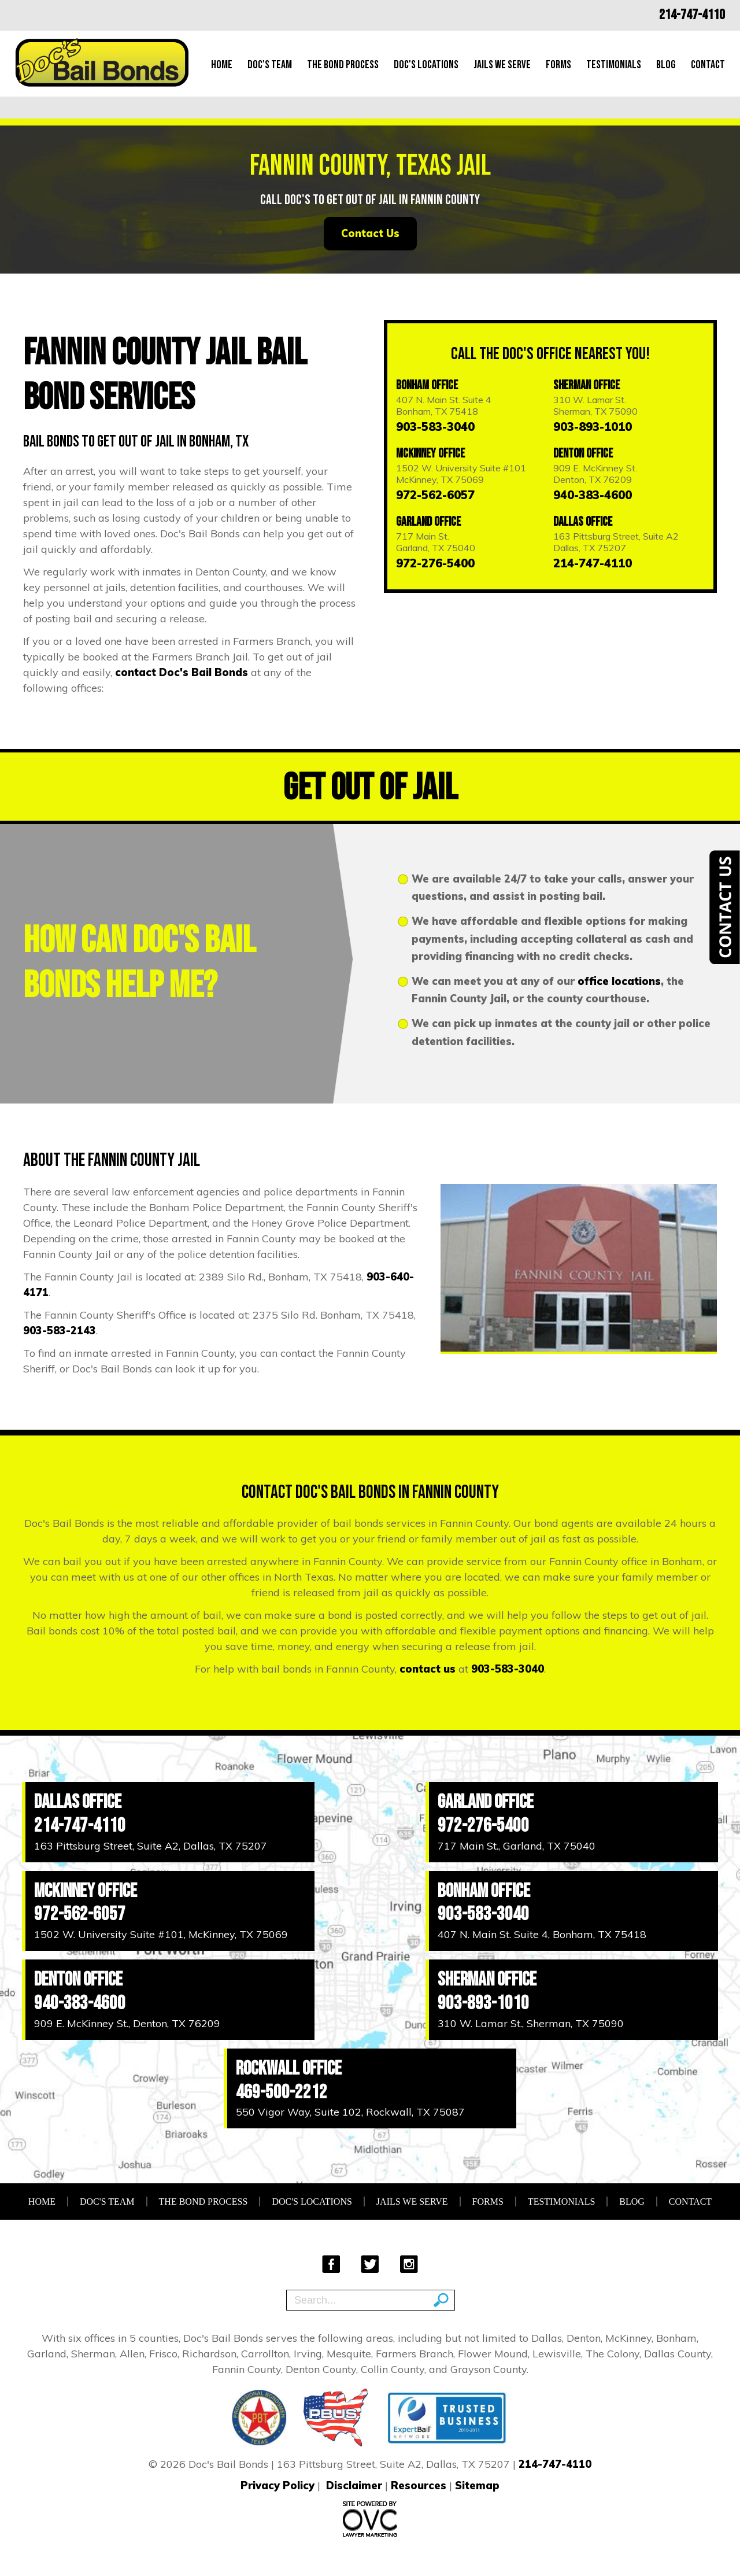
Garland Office (428, 522)
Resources (418, 2485)
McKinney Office (430, 454)
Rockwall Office (289, 2068)
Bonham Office (427, 385)
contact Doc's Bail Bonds (181, 672)
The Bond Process (343, 65)
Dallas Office (582, 522)
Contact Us (370, 233)
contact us (427, 1668)
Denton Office (583, 454)
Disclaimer (354, 2485)
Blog (666, 65)
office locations (619, 981)
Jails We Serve (502, 65)
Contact (708, 65)
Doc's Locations (426, 65)
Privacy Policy (277, 2485)
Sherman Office (586, 385)
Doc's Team (269, 65)
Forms (558, 65)
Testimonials (613, 65)
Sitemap (477, 2485)
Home (221, 65)
